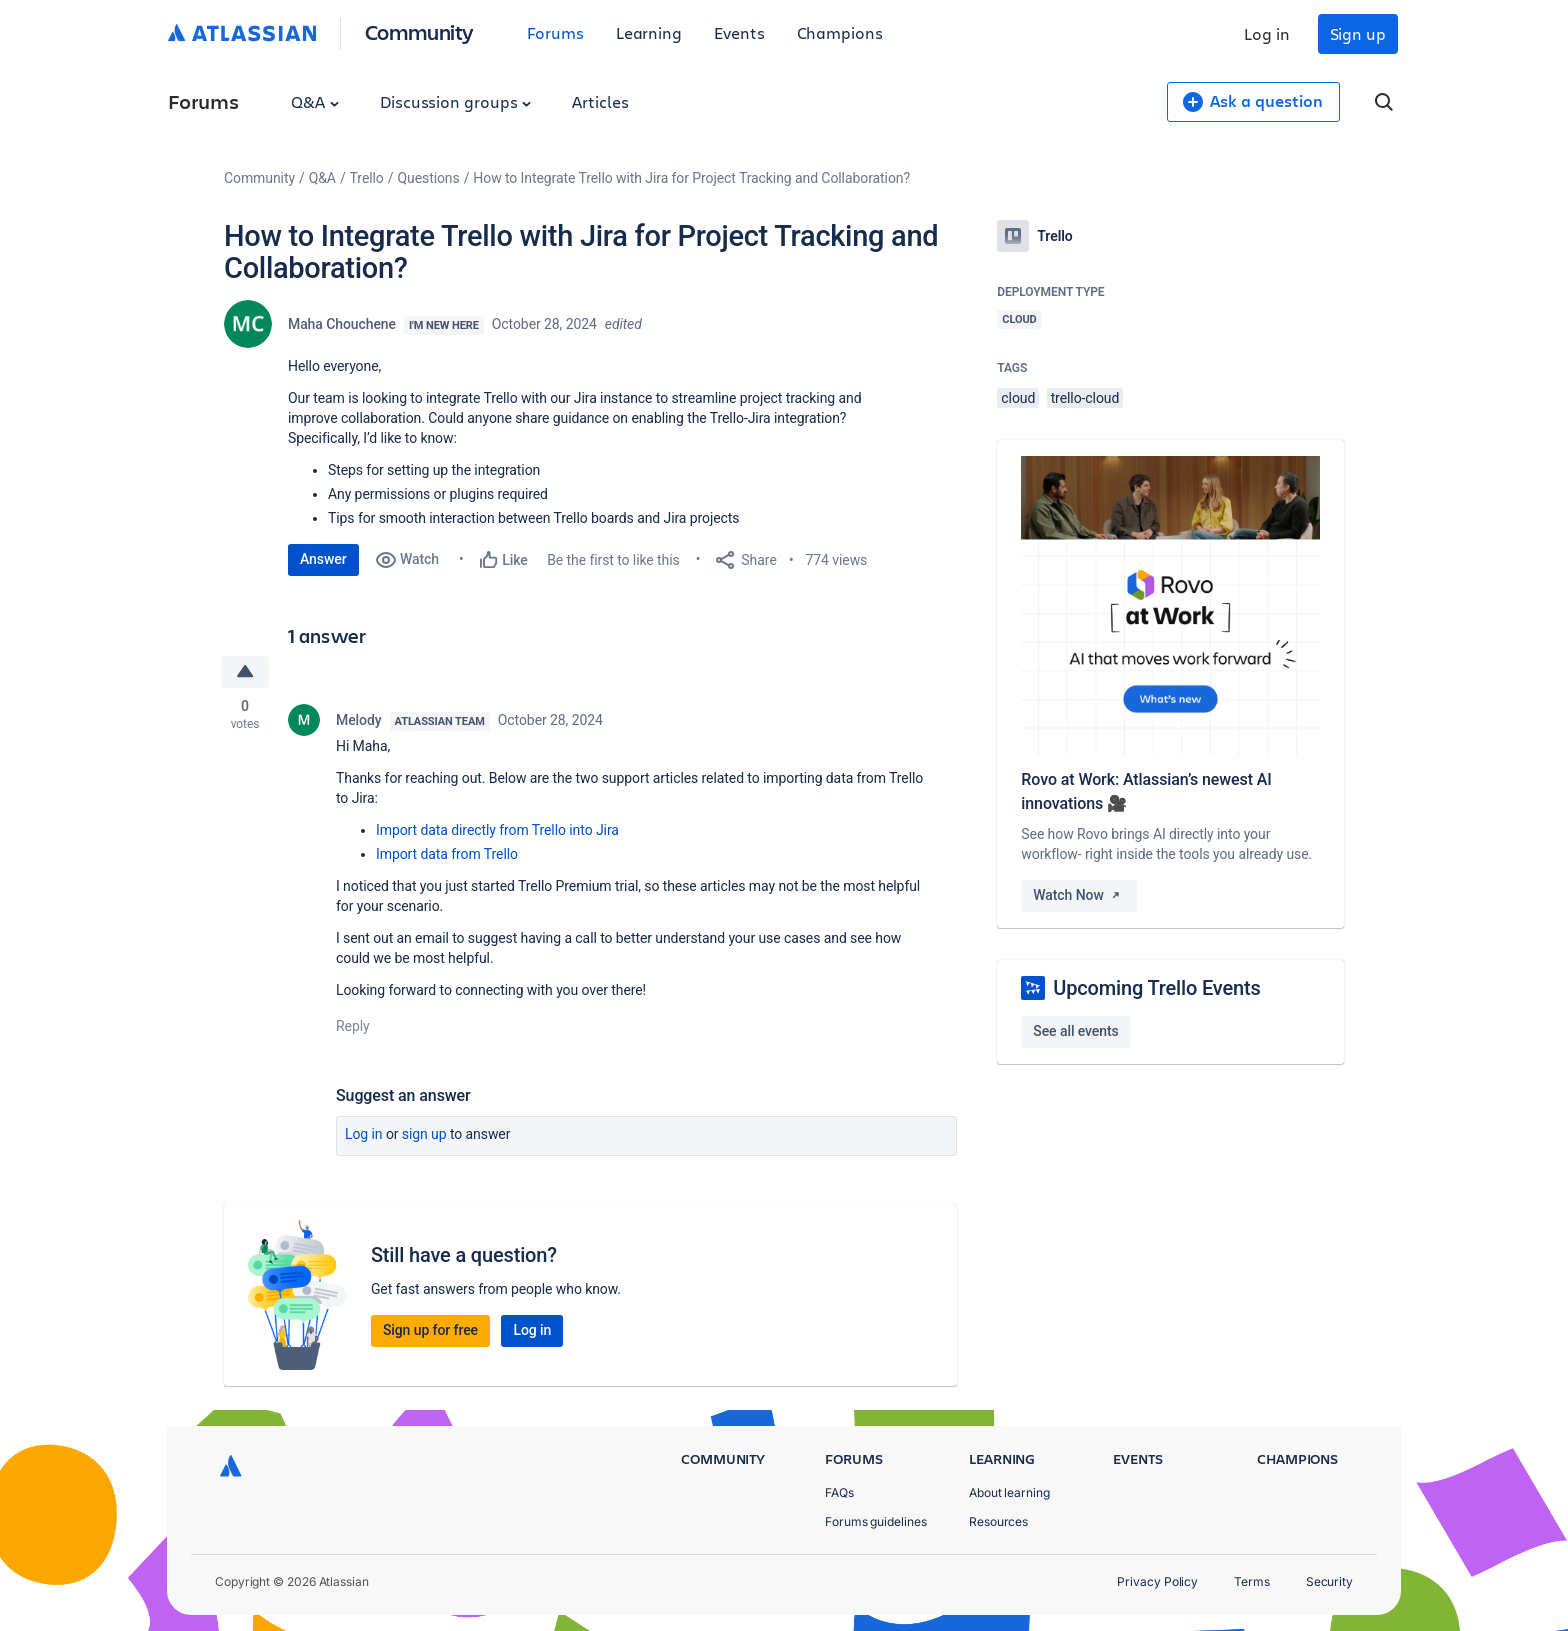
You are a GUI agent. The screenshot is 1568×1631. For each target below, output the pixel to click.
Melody (359, 720)
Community (419, 31)
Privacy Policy (1157, 1581)
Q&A (315, 101)
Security (1329, 1581)
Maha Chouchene (342, 324)
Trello (367, 178)
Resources (998, 1521)
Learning (649, 32)
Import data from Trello (447, 854)
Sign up (1358, 33)
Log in (1267, 33)
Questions (428, 178)
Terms (1252, 1581)
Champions (840, 32)
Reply (353, 1026)
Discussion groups (456, 101)
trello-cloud (1085, 398)
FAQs (839, 1492)
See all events (1075, 1031)
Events (739, 32)
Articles (600, 101)
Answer (323, 559)
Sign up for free (430, 1330)
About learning (1009, 1492)
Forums (555, 32)
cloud (1018, 398)
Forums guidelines (876, 1521)
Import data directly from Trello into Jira (497, 830)
